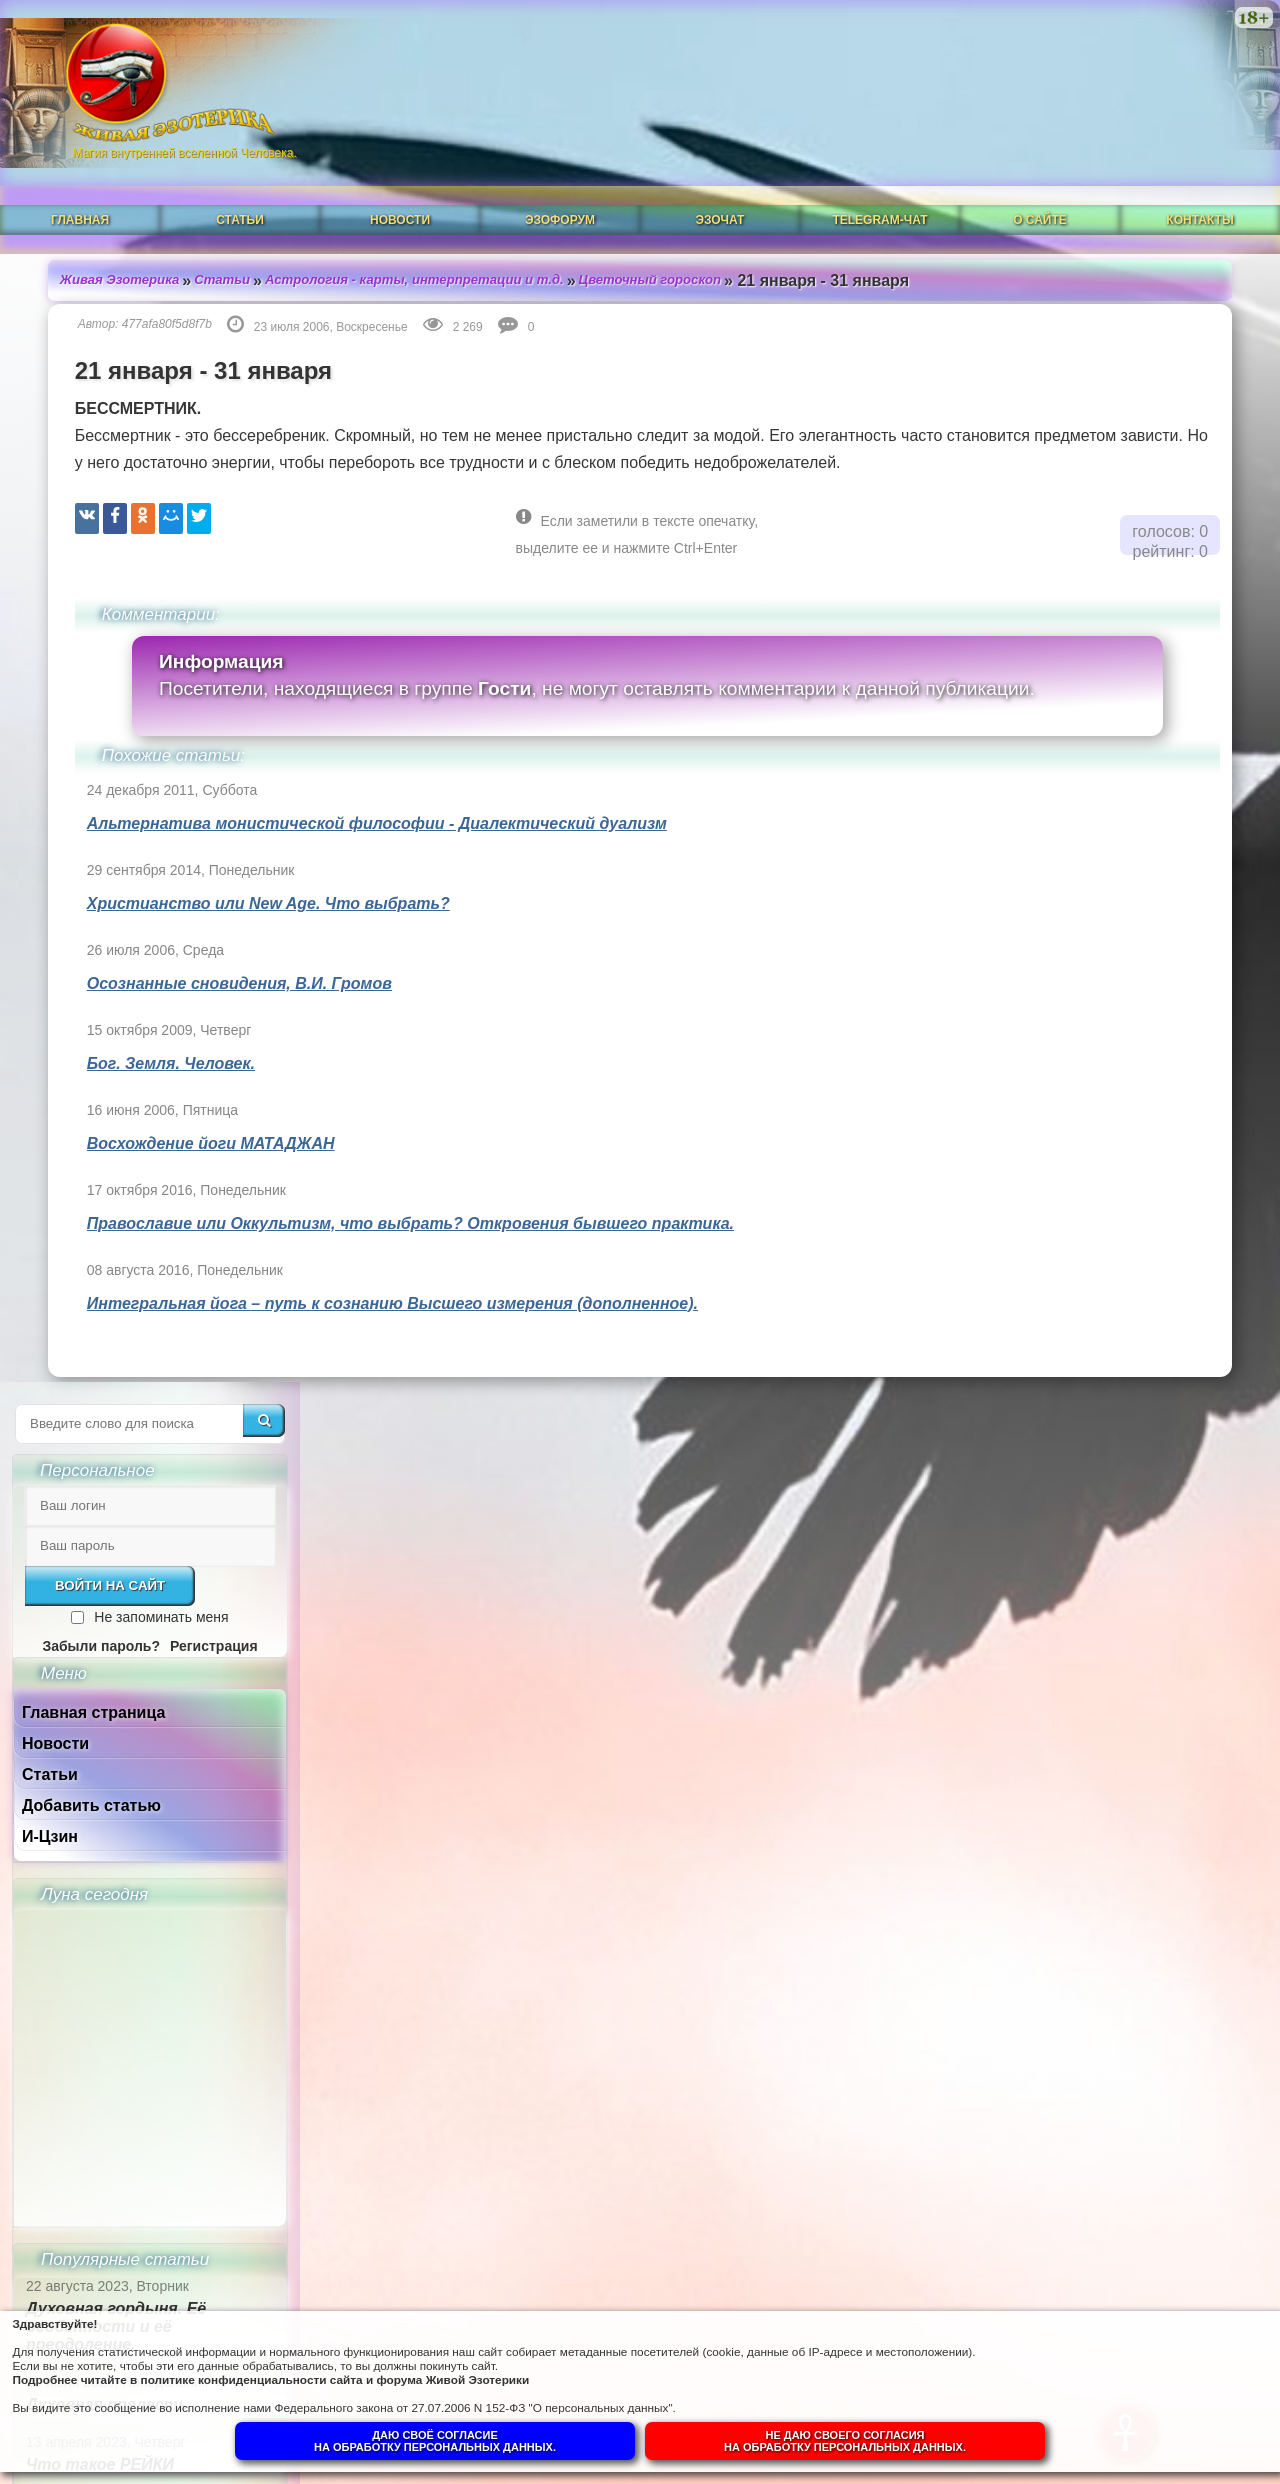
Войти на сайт (1087, 390)
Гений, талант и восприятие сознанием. (1123, 1710)
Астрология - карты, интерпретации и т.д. (404, 219)
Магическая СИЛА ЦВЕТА (1105, 1329)
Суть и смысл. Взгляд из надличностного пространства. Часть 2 (1105, 1911)
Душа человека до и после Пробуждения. (1109, 1536)
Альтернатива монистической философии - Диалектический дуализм (345, 794)
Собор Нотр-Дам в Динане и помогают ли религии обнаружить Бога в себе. (1117, 1623)
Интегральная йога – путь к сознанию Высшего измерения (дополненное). (360, 1274)
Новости (400, 167)
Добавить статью (1068, 610)
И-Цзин (1027, 641)
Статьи (240, 167)
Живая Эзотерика (92, 219)
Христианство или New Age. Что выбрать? (236, 874)
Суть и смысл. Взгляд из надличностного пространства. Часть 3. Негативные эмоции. (1105, 1806)
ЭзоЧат (720, 167)
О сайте (1040, 167)
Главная (80, 167)
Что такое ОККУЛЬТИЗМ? (1109, 1389)
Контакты (1199, 167)
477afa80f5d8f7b (135, 263)
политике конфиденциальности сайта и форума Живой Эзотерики (409, 2368)
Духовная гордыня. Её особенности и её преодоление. (1093, 1131)
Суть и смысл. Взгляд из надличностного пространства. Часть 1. (1105, 2007)
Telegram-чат (879, 167)
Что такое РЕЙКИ (1077, 1269)
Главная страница (1070, 517)
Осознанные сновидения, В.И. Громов (207, 954)
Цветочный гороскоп (654, 219)
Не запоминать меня (1138, 422)
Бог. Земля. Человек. (139, 1034)
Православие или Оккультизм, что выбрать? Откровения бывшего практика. (378, 1194)
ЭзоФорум (560, 167)
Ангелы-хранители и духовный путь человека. (1107, 1458)
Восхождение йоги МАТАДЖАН (179, 1114)
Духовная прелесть (1084, 1209)
